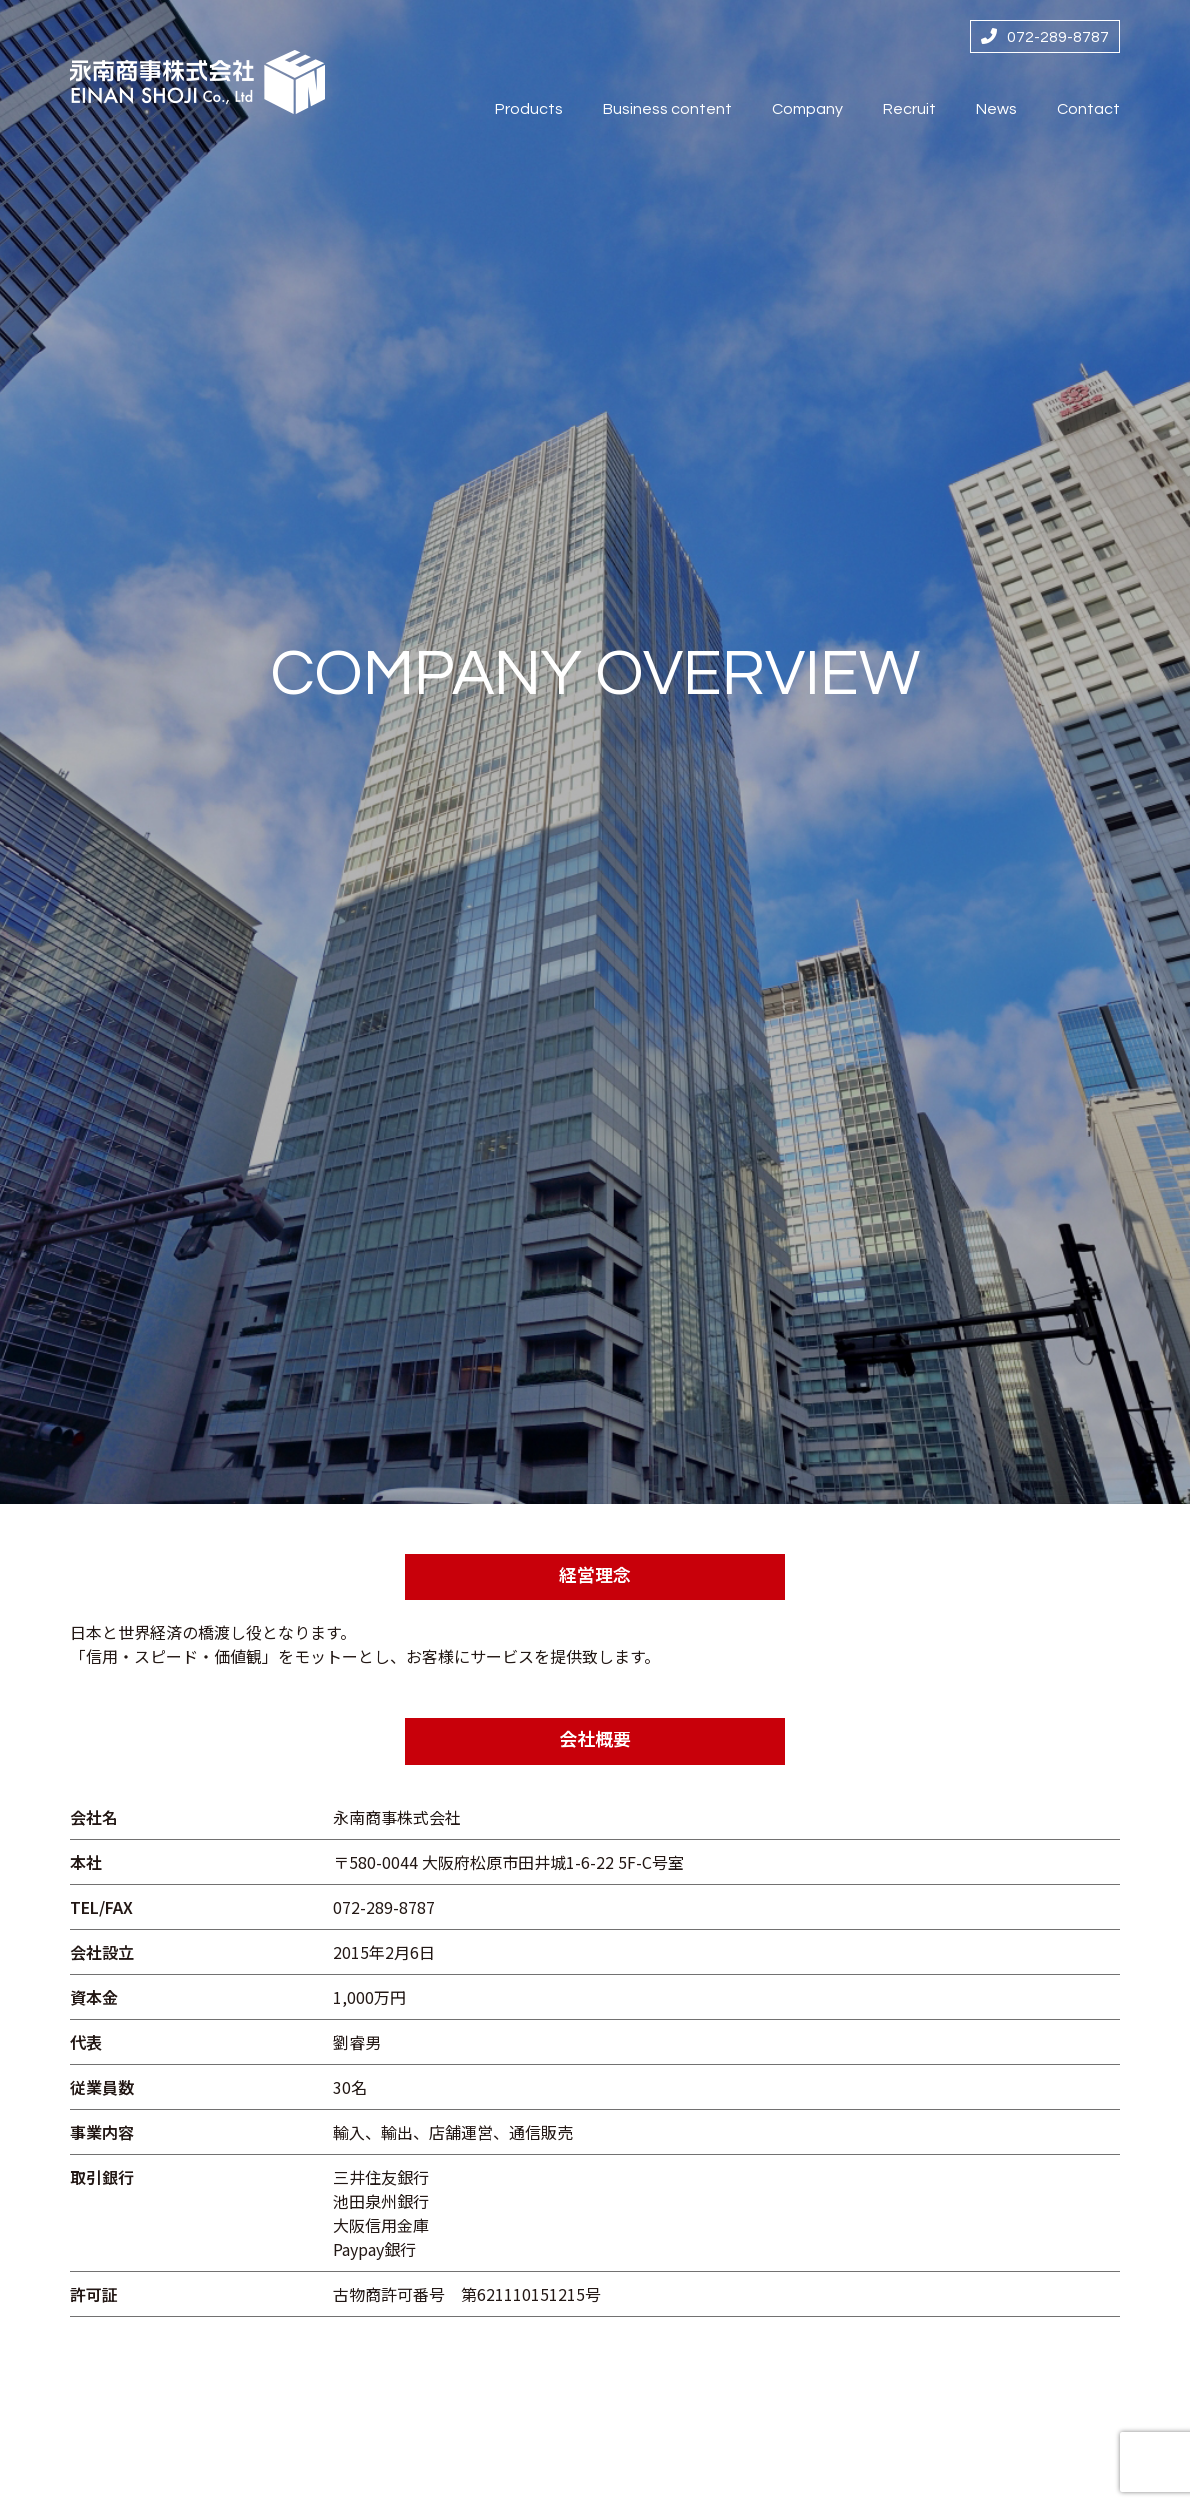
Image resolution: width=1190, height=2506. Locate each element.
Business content (667, 109)
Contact (1088, 109)
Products (529, 109)
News (996, 109)
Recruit (909, 109)
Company (807, 109)
